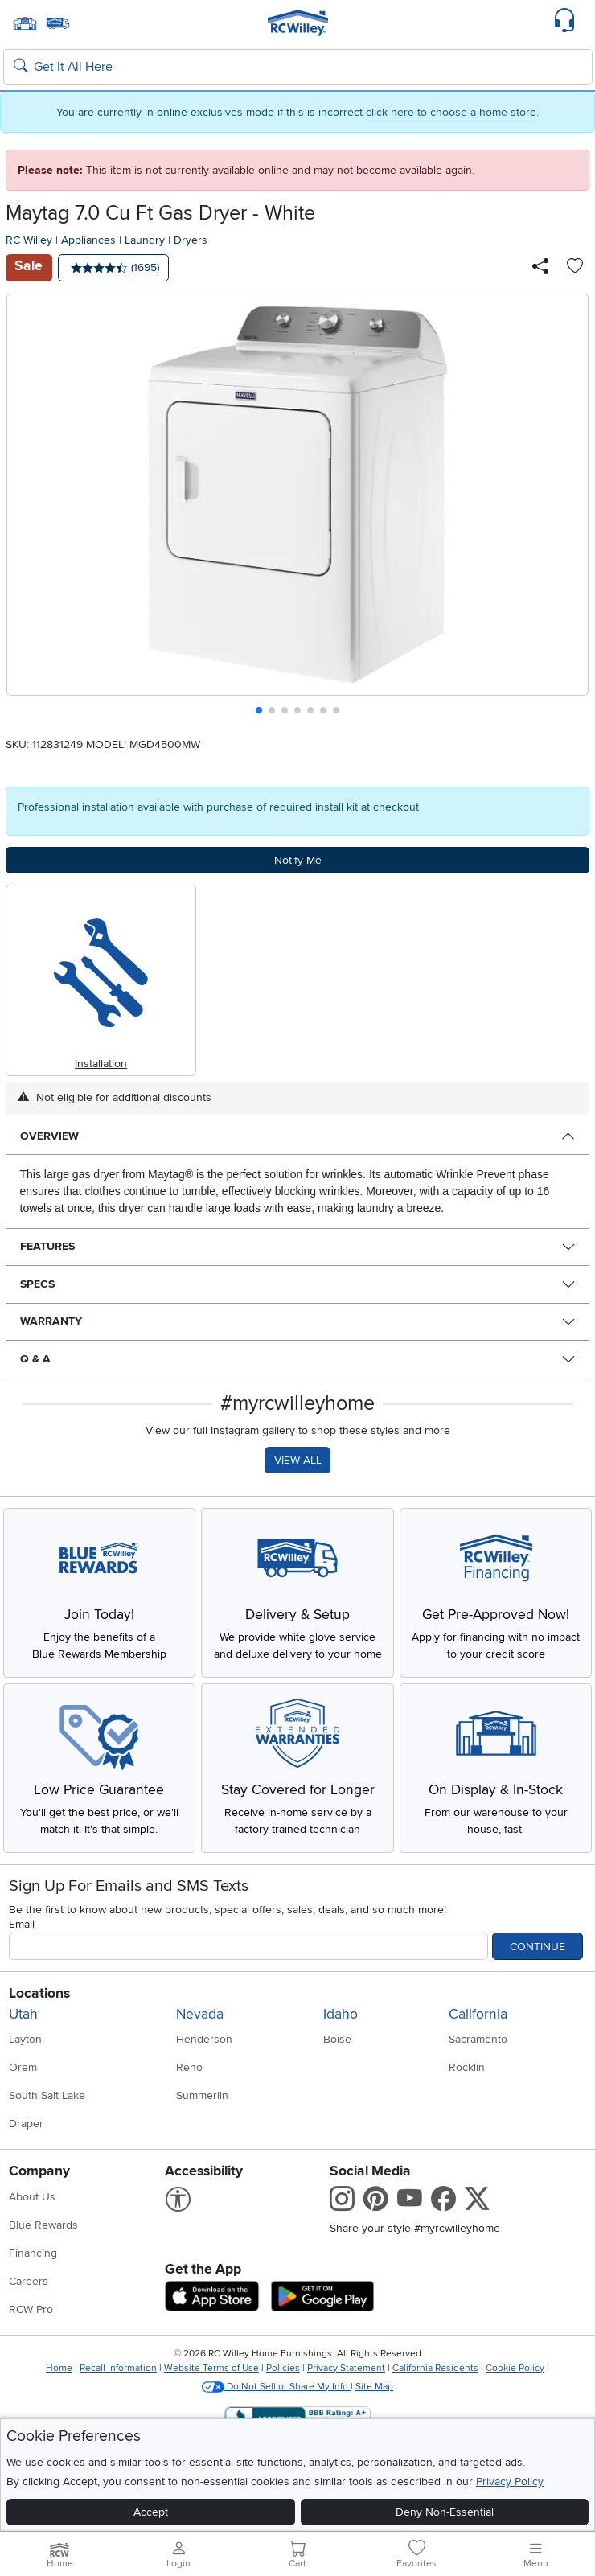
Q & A (35, 1359)
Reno (189, 2067)
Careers (28, 2281)
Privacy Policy (510, 2481)
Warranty (51, 1321)
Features (47, 1246)
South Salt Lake (47, 2095)
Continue (537, 1947)
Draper (26, 2123)
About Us (32, 2197)
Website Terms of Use (211, 2368)
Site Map (374, 2387)
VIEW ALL (298, 1460)
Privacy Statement (346, 2368)
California (478, 2014)
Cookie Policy (515, 2368)
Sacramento (478, 2039)
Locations (39, 1993)
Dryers (190, 240)
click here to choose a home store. (452, 112)
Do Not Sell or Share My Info (276, 2387)
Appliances (88, 240)
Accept (150, 2512)
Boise (337, 2039)
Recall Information (118, 2368)
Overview (49, 1136)
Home (59, 2368)
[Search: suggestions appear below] (298, 67)
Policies (283, 2368)
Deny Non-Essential (445, 2512)
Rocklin (467, 2067)
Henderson (204, 2039)
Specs (37, 1284)
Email (22, 1924)
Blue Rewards (43, 2225)
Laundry (145, 240)
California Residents (435, 2368)
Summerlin (202, 2095)
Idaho (340, 2014)
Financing (33, 2253)
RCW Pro (31, 2309)
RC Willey (29, 240)
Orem (23, 2067)
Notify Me (298, 860)
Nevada (200, 2014)
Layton (25, 2039)
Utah (23, 2014)
